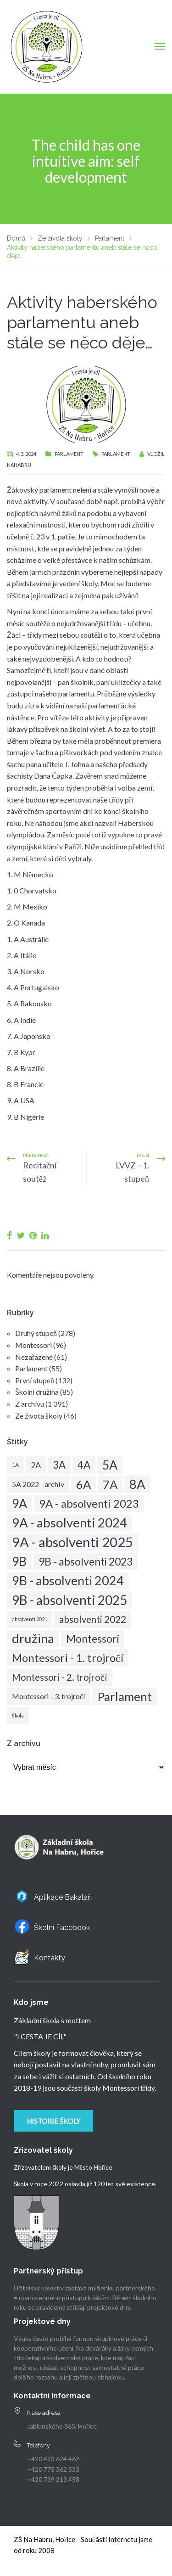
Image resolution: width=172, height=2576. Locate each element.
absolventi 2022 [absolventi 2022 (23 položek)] (92, 1619)
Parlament (69, 454)
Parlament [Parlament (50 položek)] (124, 1696)
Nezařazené (34, 1357)
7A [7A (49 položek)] (110, 1484)
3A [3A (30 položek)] (59, 1465)
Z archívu (29, 1403)
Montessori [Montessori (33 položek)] (92, 1638)
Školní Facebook (62, 1927)
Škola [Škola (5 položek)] (18, 1715)
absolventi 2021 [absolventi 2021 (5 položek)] (29, 1619)
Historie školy (53, 2121)
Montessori (33, 1345)
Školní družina (37, 1391)
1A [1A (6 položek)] (15, 1464)
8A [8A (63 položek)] (137, 1484)
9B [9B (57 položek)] (19, 1561)
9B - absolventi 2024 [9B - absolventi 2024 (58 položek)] (68, 1580)
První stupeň (34, 1380)
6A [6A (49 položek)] (83, 1484)
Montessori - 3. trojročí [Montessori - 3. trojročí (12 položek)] (48, 1696)
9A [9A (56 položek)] (19, 1503)
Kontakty (49, 1957)
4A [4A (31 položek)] (84, 1465)
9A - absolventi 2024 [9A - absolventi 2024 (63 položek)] (69, 1522)
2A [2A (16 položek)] (36, 1465)
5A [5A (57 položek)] (109, 1465)
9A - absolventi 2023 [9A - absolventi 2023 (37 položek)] (89, 1503)
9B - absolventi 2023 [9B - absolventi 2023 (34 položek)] (86, 1561)
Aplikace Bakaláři (63, 1897)
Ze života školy (38, 1415)
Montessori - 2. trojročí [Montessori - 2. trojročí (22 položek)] (59, 1677)
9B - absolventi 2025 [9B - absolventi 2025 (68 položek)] (69, 1600)
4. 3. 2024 (26, 454)
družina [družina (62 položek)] (33, 1638)
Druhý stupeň (36, 1333)
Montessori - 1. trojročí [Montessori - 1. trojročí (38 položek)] (67, 1657)
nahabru (19, 465)
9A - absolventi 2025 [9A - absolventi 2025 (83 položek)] (72, 1542)
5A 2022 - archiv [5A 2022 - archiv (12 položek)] (38, 1484)
